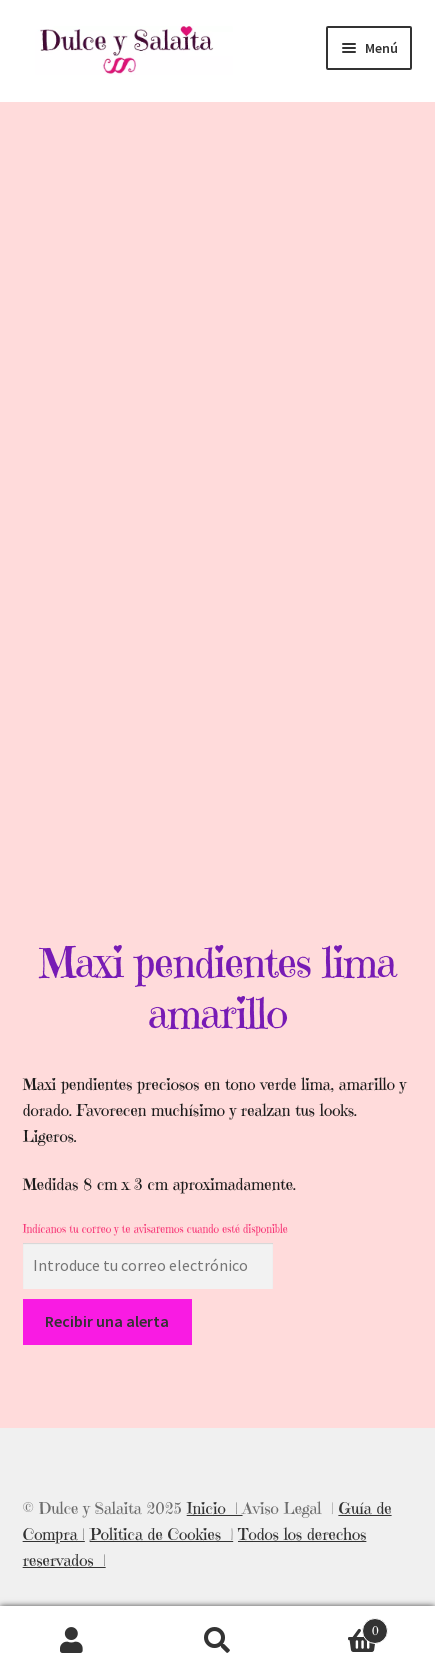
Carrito (339, 1626)
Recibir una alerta (107, 1321)
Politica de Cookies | (162, 1534)
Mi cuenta (72, 1641)
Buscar (217, 1641)
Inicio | (215, 1508)
